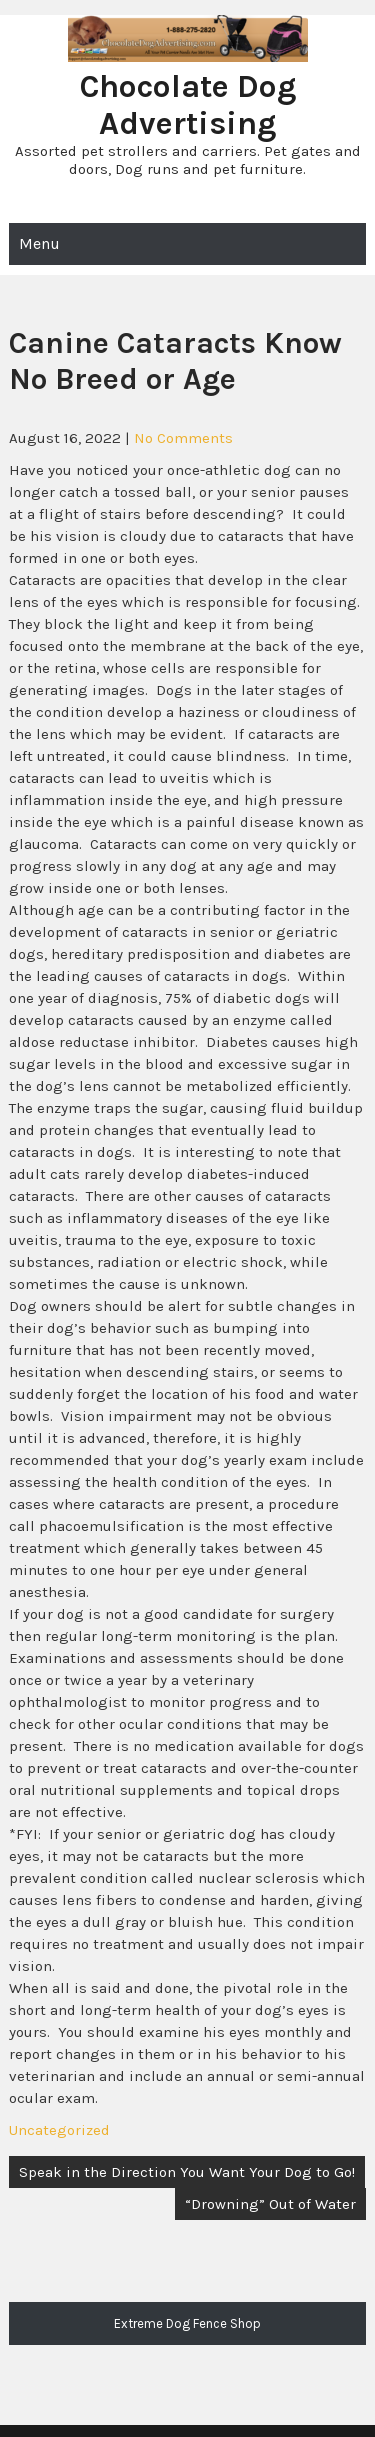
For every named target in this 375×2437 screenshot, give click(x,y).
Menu (39, 243)
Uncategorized (59, 2130)
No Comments (183, 438)
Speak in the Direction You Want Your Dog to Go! (187, 2172)
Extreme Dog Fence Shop (187, 2323)
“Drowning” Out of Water (270, 2204)
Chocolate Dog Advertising (188, 105)
